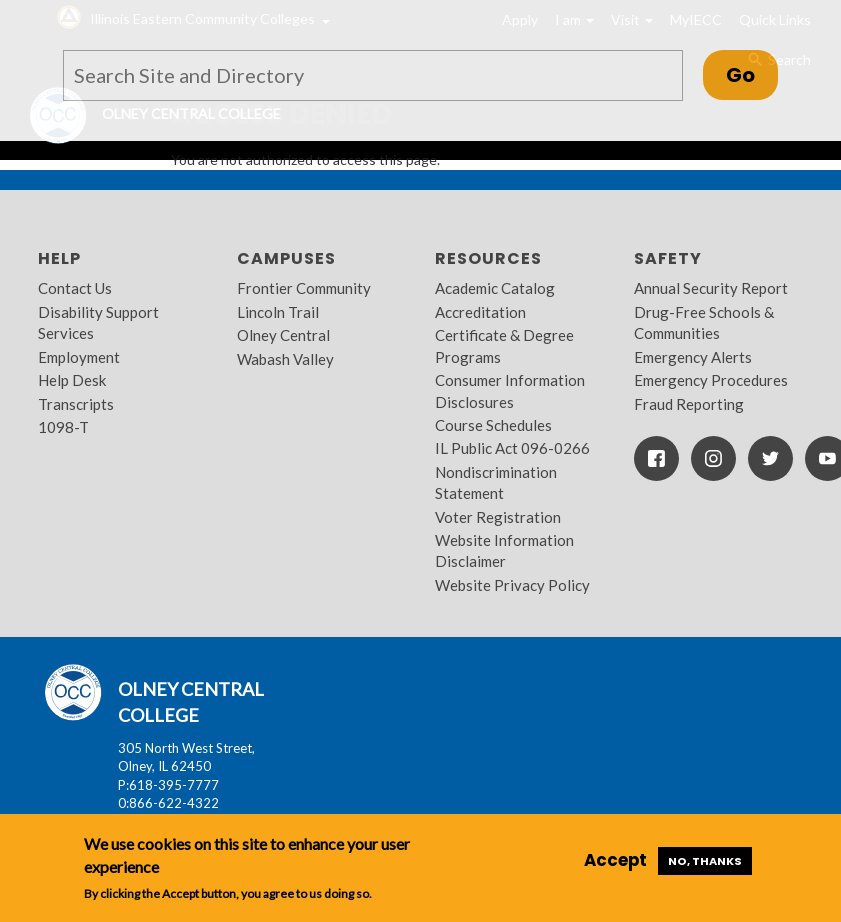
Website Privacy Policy (512, 585)
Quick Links (775, 19)
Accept (615, 860)
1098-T (63, 427)
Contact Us (75, 288)
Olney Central (283, 335)
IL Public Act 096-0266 (512, 448)
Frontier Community (304, 288)
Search (778, 60)
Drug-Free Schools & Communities (704, 322)
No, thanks (705, 861)
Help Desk (72, 380)
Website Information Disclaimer (504, 550)
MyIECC (696, 19)
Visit (632, 19)
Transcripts (76, 404)
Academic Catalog (495, 288)
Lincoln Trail (278, 312)
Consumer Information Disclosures (510, 390)
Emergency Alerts (693, 357)
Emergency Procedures (711, 380)
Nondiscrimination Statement (496, 482)
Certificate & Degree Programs (504, 345)
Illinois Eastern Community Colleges (202, 18)
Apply (520, 19)
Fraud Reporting (689, 404)
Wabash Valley (285, 359)
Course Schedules (493, 425)
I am (574, 19)
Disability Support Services (98, 322)
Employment (79, 357)
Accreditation (480, 312)
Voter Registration (498, 517)
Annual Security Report (711, 288)
